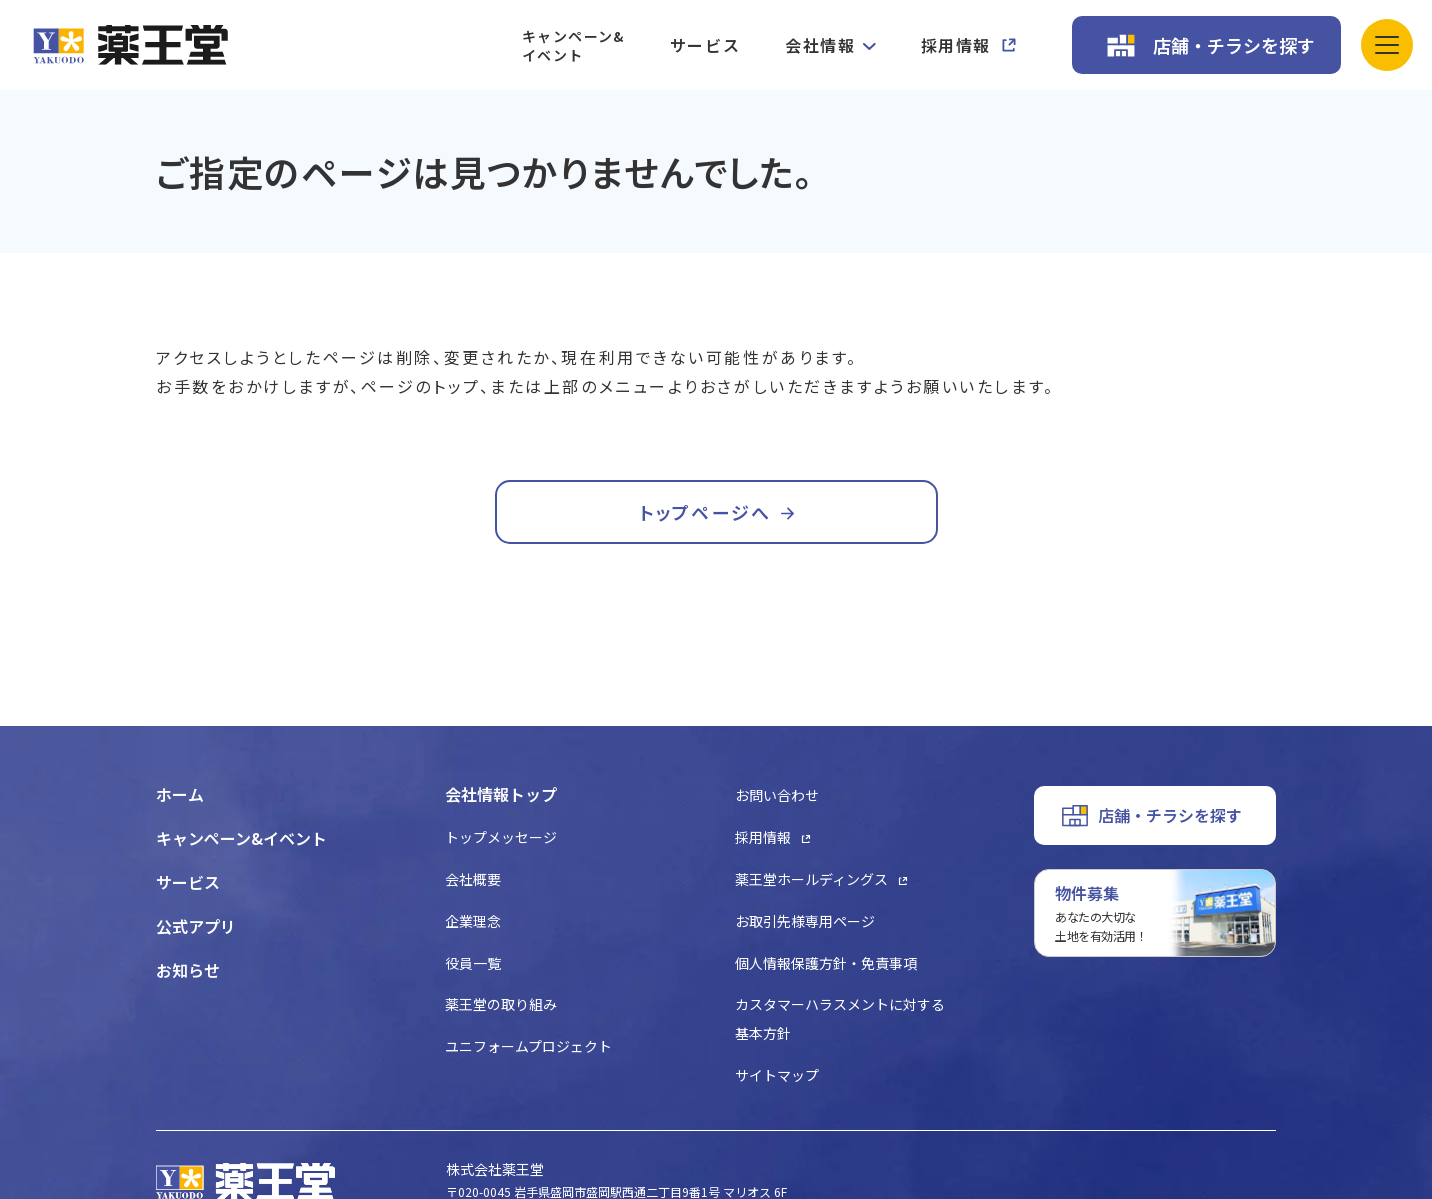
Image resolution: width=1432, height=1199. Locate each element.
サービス (705, 45)
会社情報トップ (501, 794)
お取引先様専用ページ (805, 921)
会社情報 (820, 45)
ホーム (180, 794)
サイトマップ (777, 1075)
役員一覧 (473, 963)
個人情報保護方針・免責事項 (826, 963)
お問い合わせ (777, 795)
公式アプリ (196, 926)
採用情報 (956, 45)
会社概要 (473, 879)
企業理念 (473, 921)
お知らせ (188, 970)
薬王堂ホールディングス (811, 879)
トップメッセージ (501, 837)
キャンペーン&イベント (573, 45)
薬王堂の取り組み (501, 1004)
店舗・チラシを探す (1234, 45)
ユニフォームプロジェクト (528, 1046)
